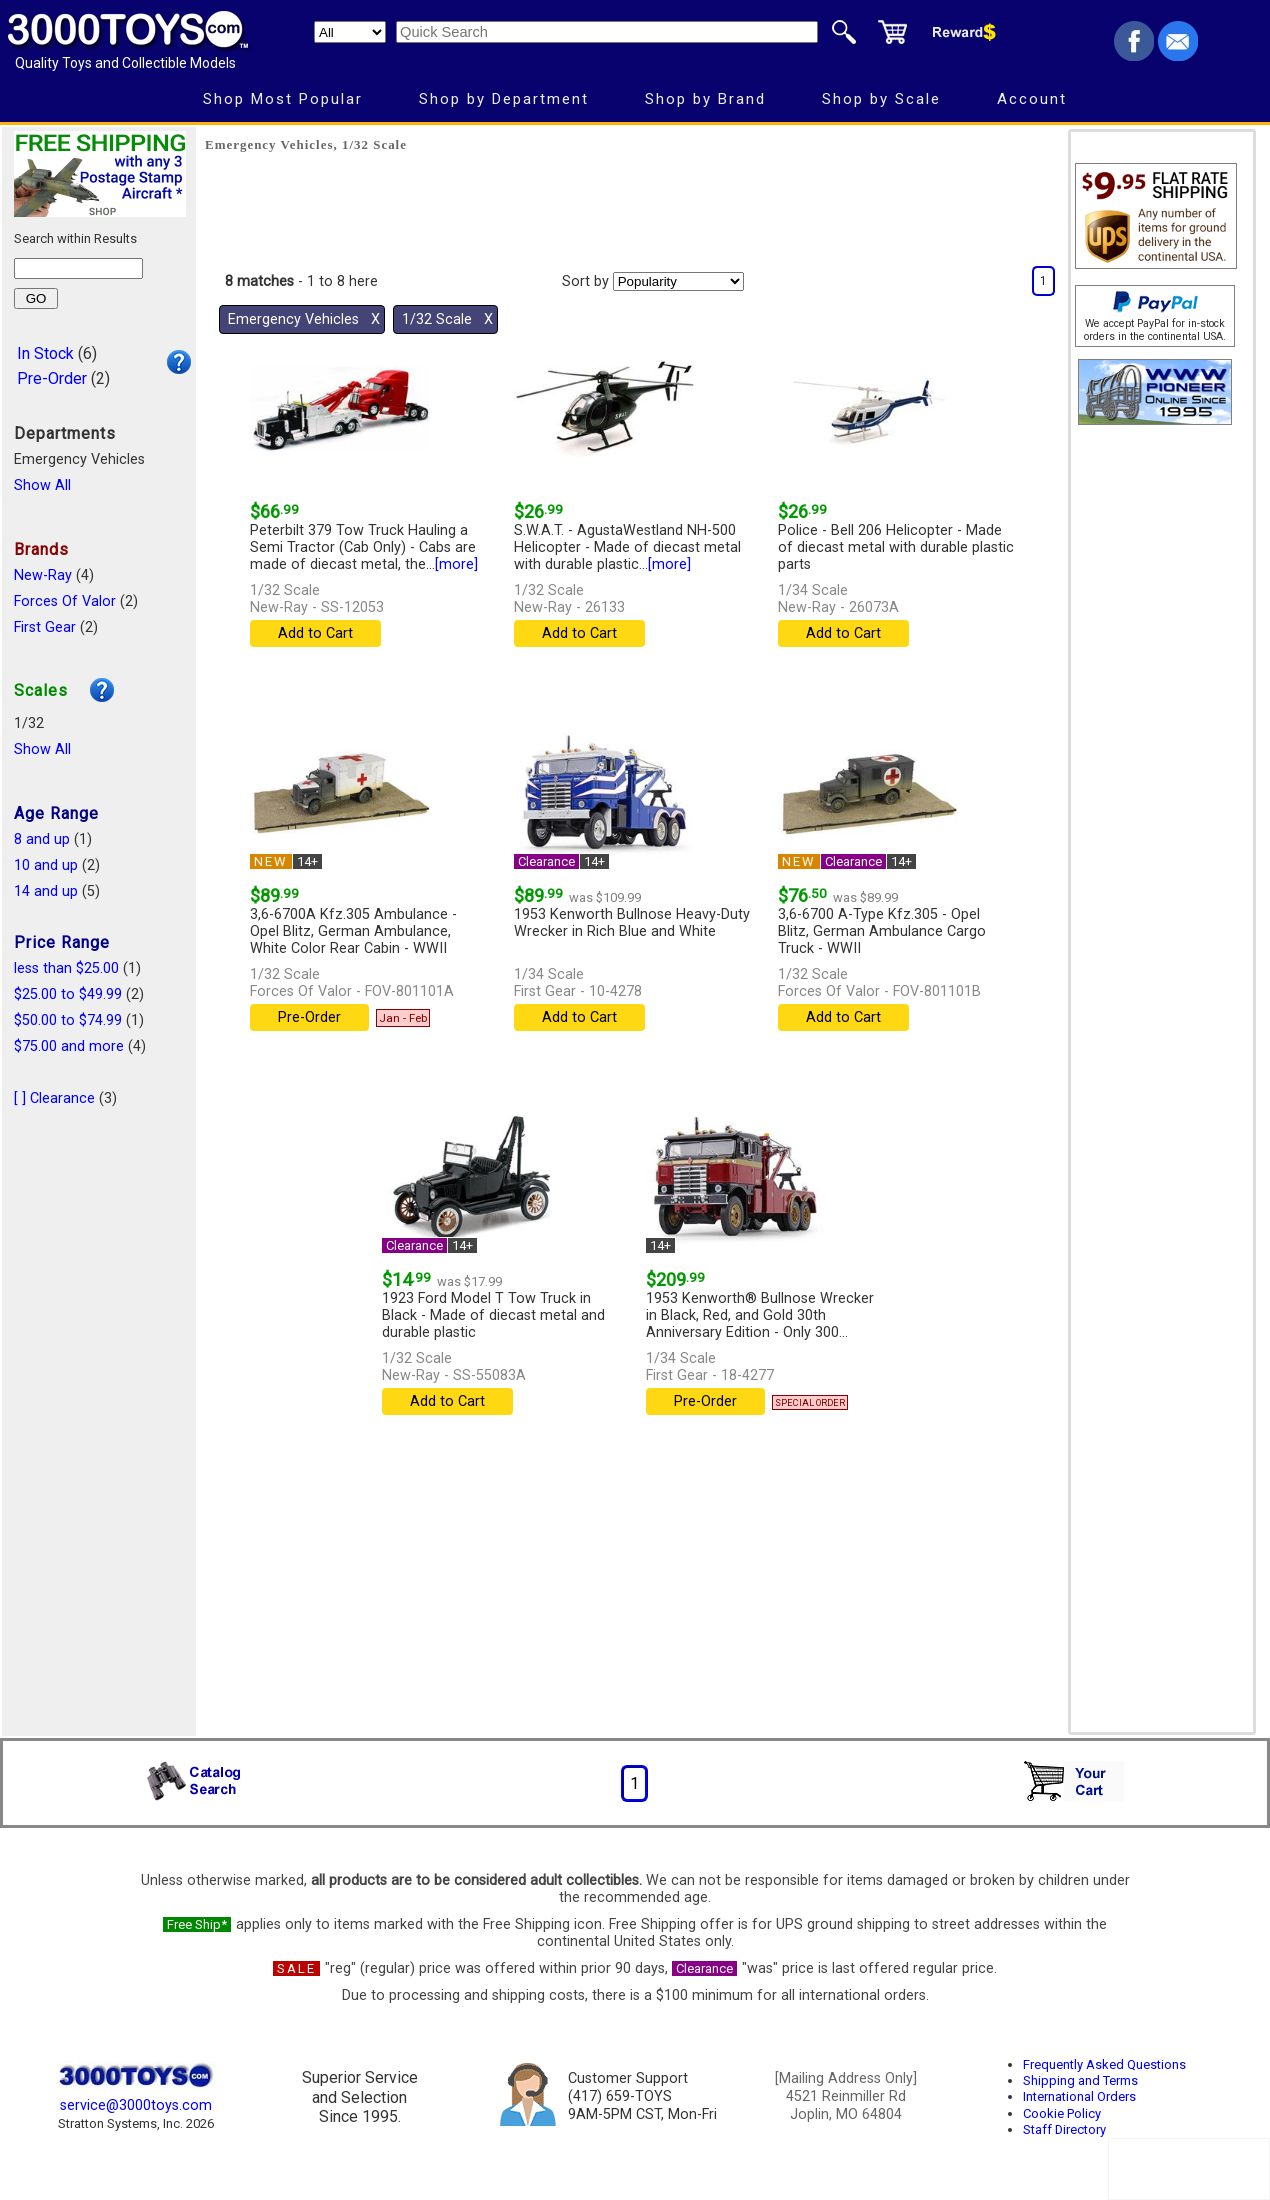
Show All (42, 485)
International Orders (1079, 2096)
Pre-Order (52, 378)
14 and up (46, 891)
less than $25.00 (66, 968)
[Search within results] (78, 268)
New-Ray (43, 575)
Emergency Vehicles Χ (304, 319)
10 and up (46, 865)
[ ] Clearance (54, 1098)
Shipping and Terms (1080, 2080)
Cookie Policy (1062, 2113)
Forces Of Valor (65, 601)
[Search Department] (350, 32)
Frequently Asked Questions (1104, 2064)
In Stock (45, 353)
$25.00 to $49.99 (68, 994)
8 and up (42, 839)
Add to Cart (315, 633)
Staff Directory (1064, 2129)
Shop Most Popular (283, 99)
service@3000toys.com (136, 2105)
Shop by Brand (705, 99)
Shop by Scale (881, 99)
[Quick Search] (607, 32)
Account (1032, 99)
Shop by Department (504, 99)
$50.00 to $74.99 (68, 1020)
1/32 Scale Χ (447, 319)
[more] (456, 564)
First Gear (45, 627)
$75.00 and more (69, 1046)
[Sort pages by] (678, 281)
